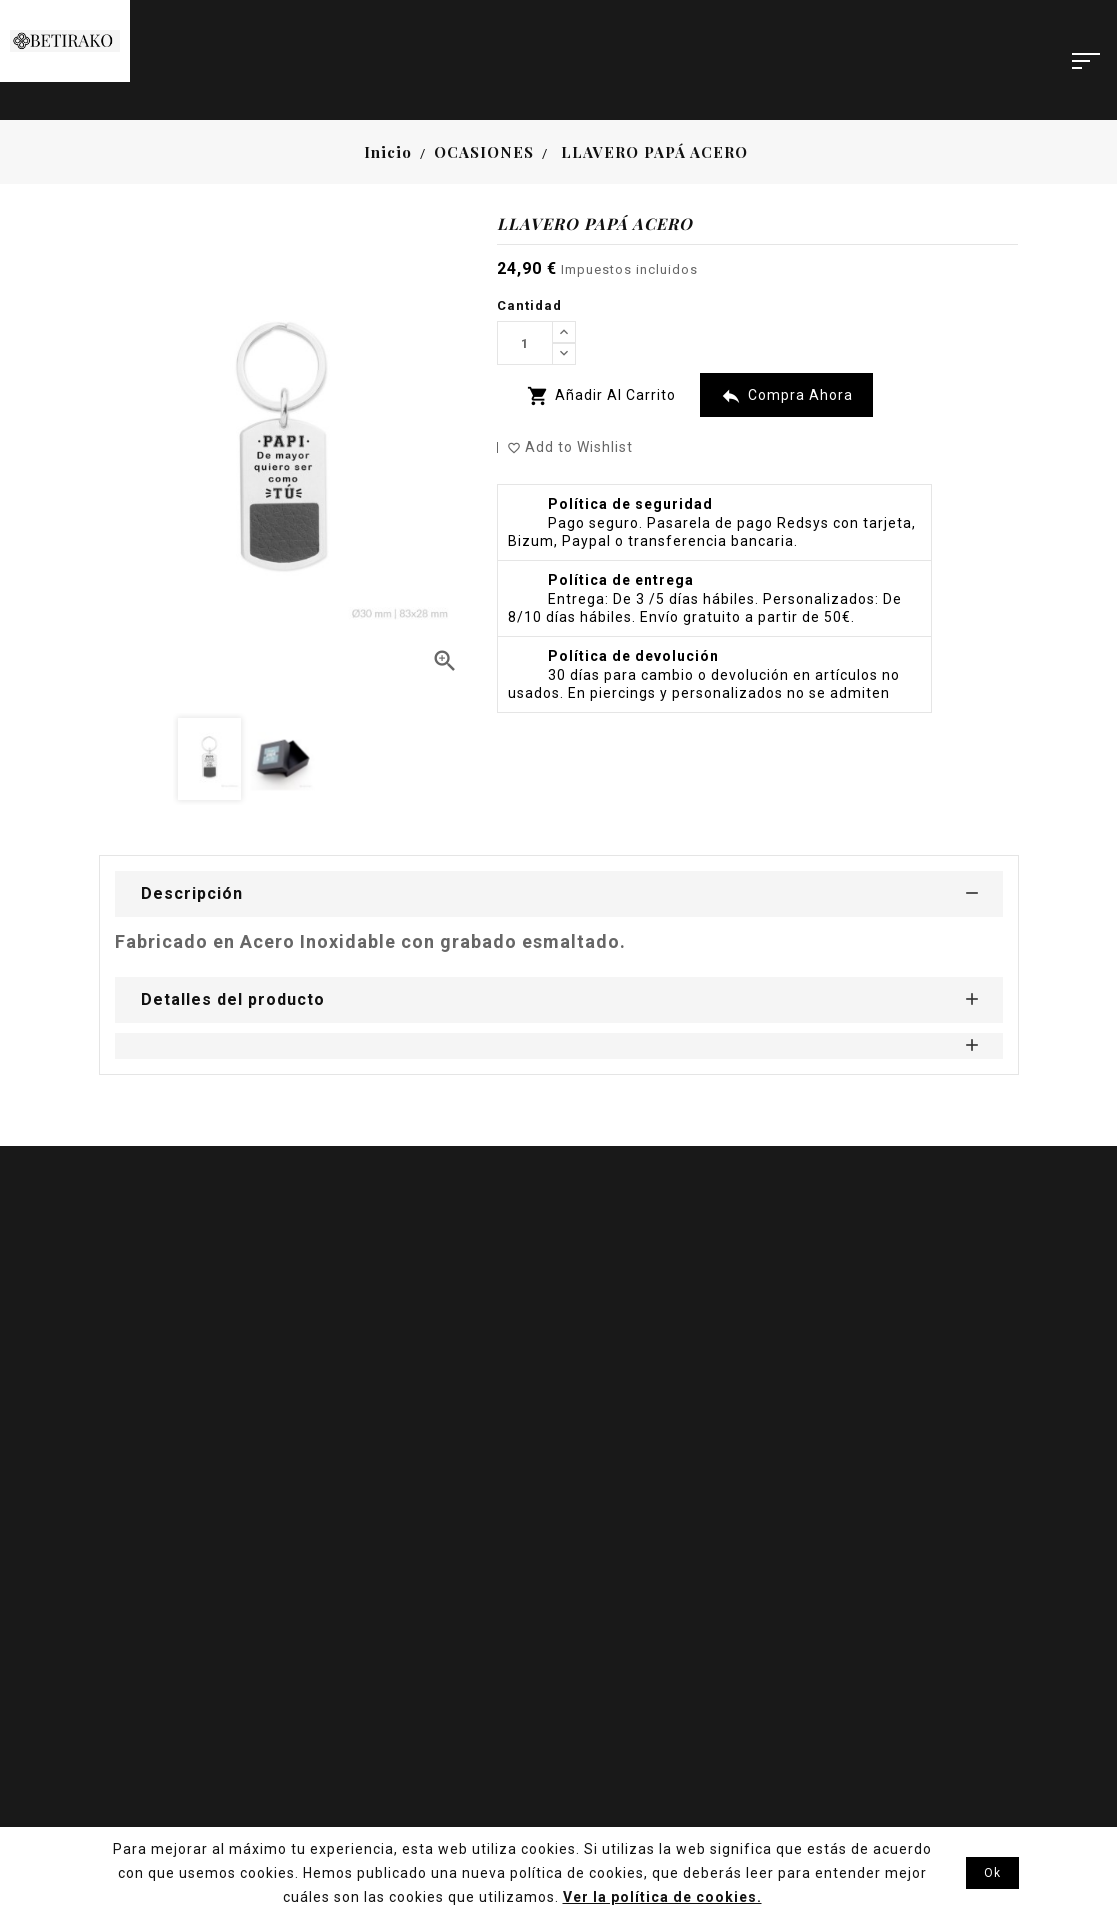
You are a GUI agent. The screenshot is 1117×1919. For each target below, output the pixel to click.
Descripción (192, 893)
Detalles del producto (233, 999)
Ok (992, 1873)
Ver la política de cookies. (662, 1897)
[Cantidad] (525, 343)
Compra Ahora (786, 396)
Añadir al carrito (601, 396)
